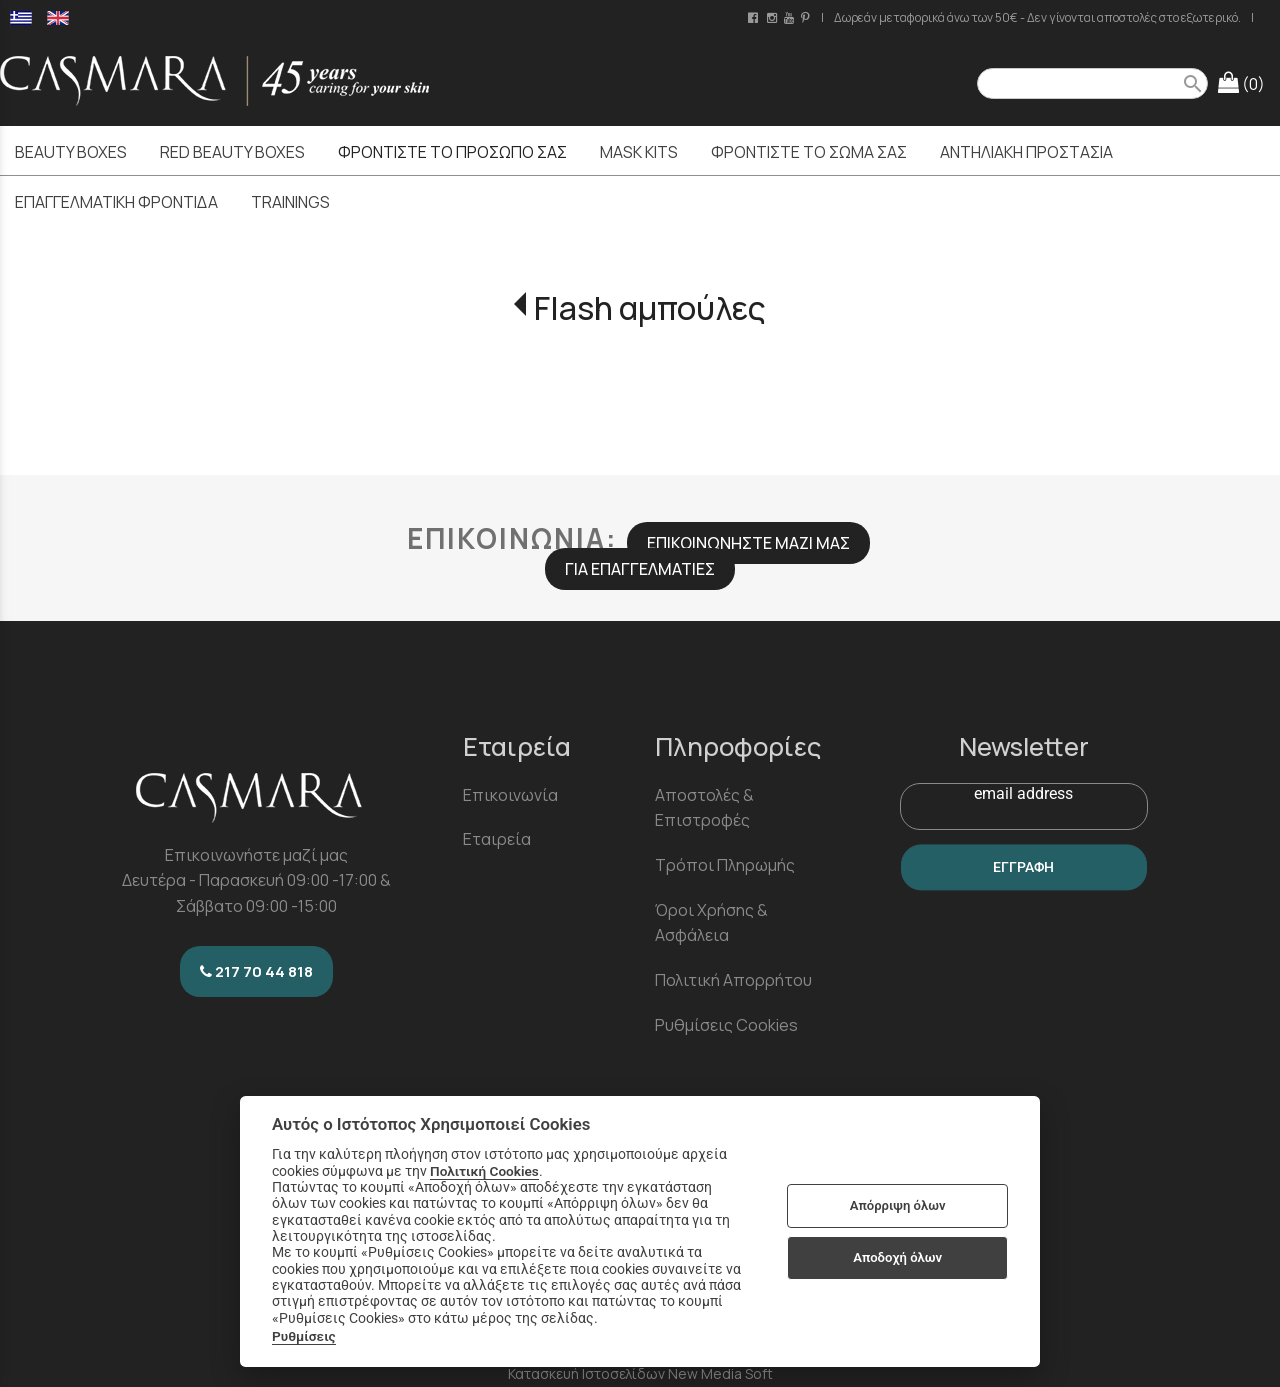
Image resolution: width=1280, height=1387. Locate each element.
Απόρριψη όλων (898, 1205)
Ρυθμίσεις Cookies (726, 1025)
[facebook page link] (754, 17)
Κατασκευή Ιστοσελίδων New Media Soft (640, 1373)
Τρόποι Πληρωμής (725, 865)
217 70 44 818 (256, 971)
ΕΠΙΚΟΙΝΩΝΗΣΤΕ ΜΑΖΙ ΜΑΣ (748, 543)
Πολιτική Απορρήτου (733, 980)
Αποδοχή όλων (897, 1257)
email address (1023, 793)
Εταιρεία (497, 839)
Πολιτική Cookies (484, 1171)
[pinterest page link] (807, 17)
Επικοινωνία (510, 795)
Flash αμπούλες (650, 308)
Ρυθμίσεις (304, 1336)
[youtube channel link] (790, 17)
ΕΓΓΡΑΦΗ (1023, 867)
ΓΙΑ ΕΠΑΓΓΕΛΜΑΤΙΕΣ (640, 569)
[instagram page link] (773, 17)
